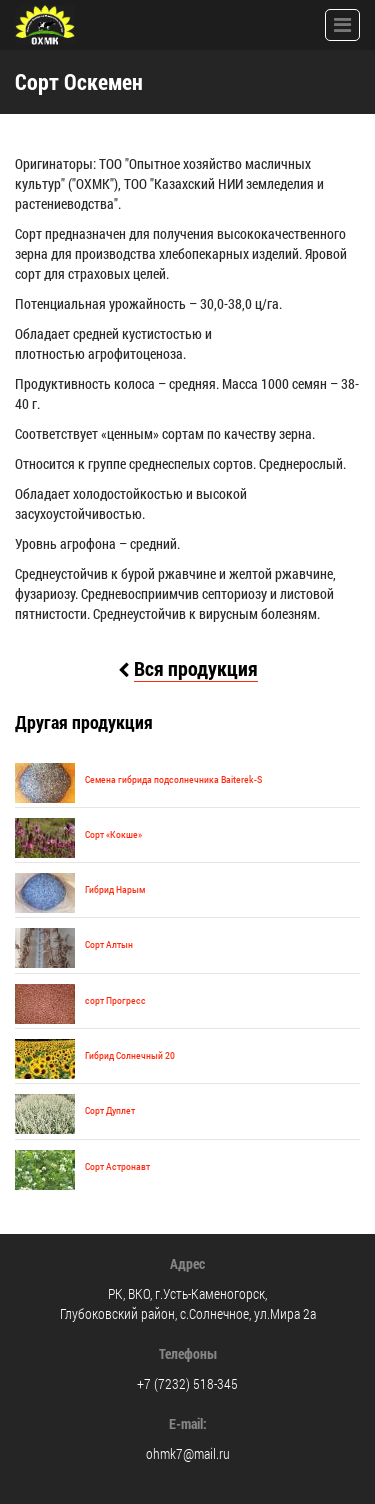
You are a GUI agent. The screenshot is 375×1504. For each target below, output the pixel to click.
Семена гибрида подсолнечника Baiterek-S (173, 779)
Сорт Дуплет (110, 1110)
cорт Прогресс (115, 1000)
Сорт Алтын (109, 944)
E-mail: (188, 1423)
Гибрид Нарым (115, 889)
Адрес (187, 1263)
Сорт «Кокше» (113, 834)
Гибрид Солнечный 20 (130, 1055)
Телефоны (188, 1353)
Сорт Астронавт (117, 1166)
